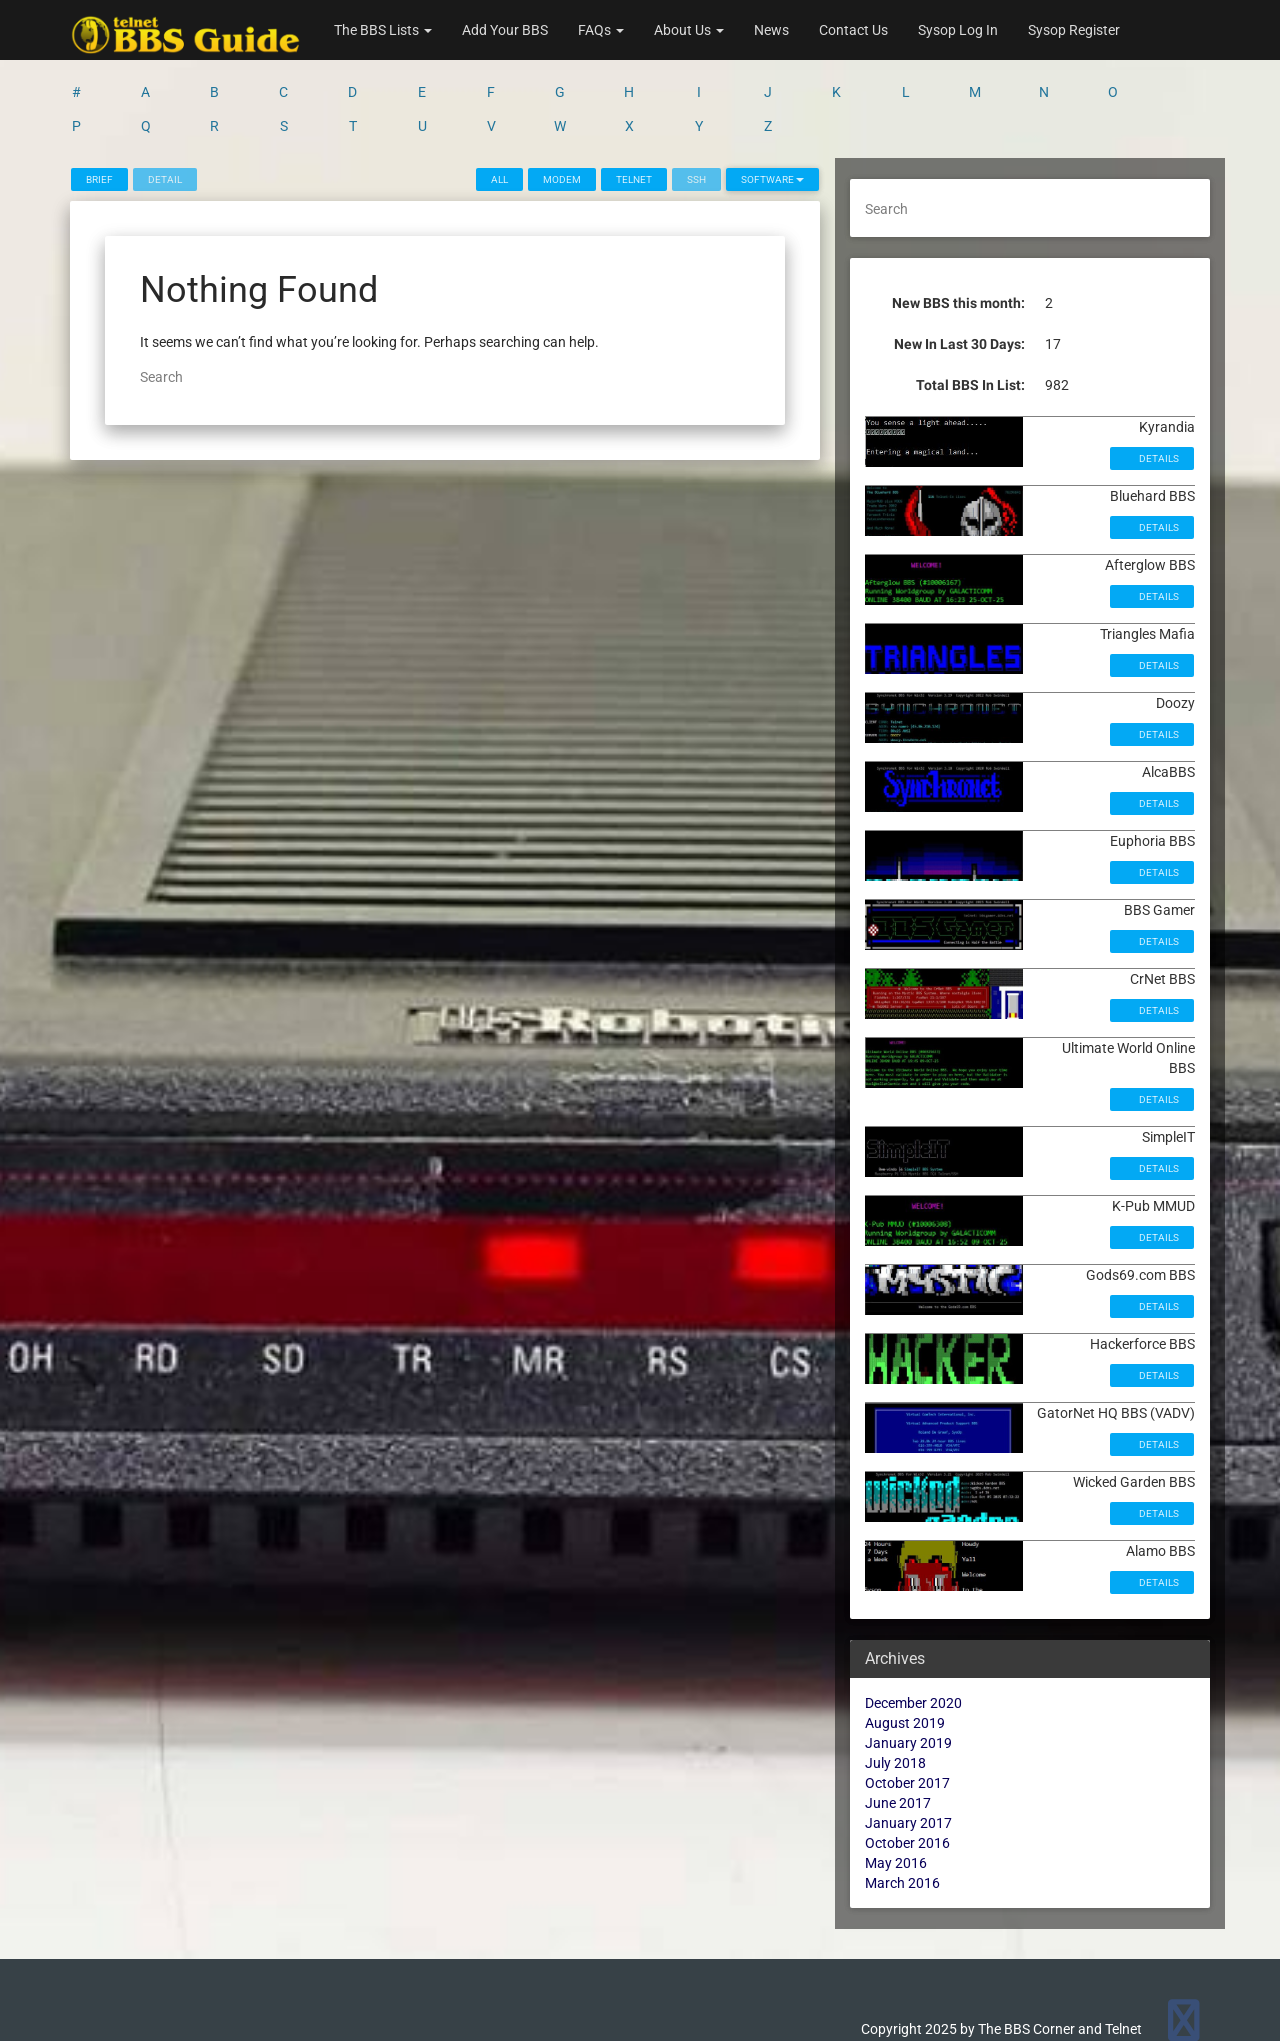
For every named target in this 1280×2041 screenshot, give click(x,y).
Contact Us (853, 30)
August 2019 (905, 1723)
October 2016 (907, 1843)
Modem (562, 179)
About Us (689, 30)
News (771, 30)
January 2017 (908, 1823)
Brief (99, 179)
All (499, 179)
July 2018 (895, 1763)
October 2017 (907, 1783)
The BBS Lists (383, 30)
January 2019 (908, 1743)
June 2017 (898, 1803)
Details (1158, 458)
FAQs (601, 30)
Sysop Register (1074, 30)
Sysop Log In (958, 30)
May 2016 (896, 1863)
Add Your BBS (505, 30)
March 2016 (902, 1883)
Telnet (634, 179)
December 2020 (913, 1703)
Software (772, 179)
